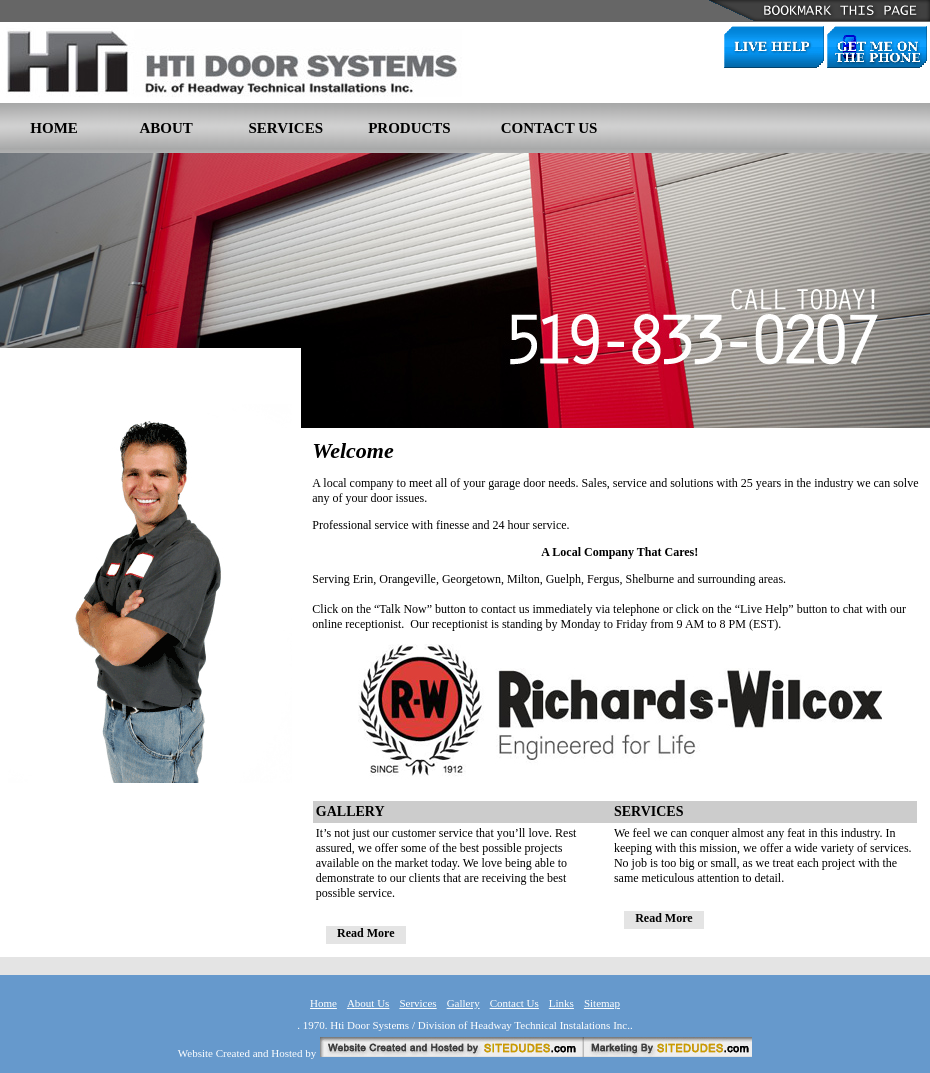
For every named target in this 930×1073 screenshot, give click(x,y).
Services (417, 1003)
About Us (368, 1003)
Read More (365, 933)
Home (323, 1003)
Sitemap (602, 1003)
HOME (54, 128)
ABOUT (165, 128)
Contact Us (514, 1003)
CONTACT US (549, 128)
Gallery (463, 1003)
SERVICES (286, 128)
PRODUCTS (409, 128)
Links (561, 1003)
